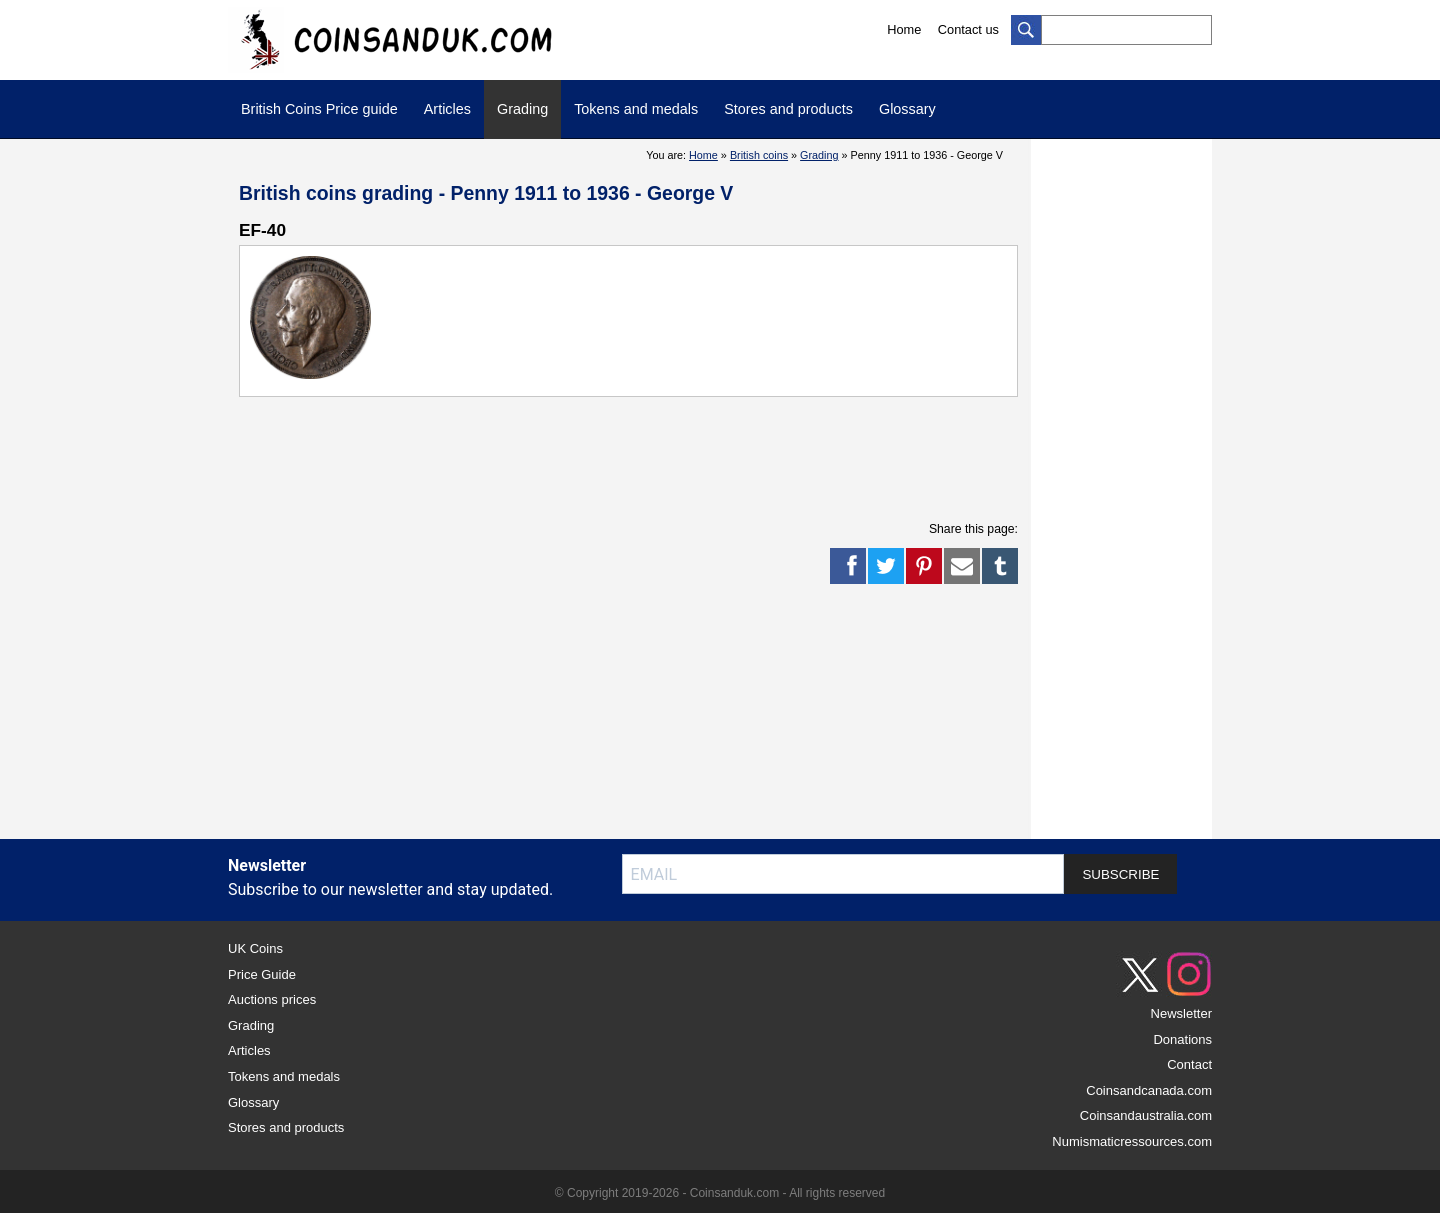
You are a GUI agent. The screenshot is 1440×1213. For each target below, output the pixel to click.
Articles (447, 109)
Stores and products (788, 109)
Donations (1182, 1039)
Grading (522, 109)
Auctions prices (272, 999)
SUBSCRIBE (1120, 874)
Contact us (968, 29)
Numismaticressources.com (1132, 1141)
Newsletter (1181, 1013)
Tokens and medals (636, 109)
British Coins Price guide (319, 109)
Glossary (907, 109)
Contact (1189, 1064)
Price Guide (262, 974)
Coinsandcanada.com (1149, 1090)
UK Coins (255, 948)
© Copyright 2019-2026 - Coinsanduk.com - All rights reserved (720, 1193)
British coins (759, 155)
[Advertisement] (603, 457)
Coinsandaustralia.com (1146, 1115)
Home (904, 29)
